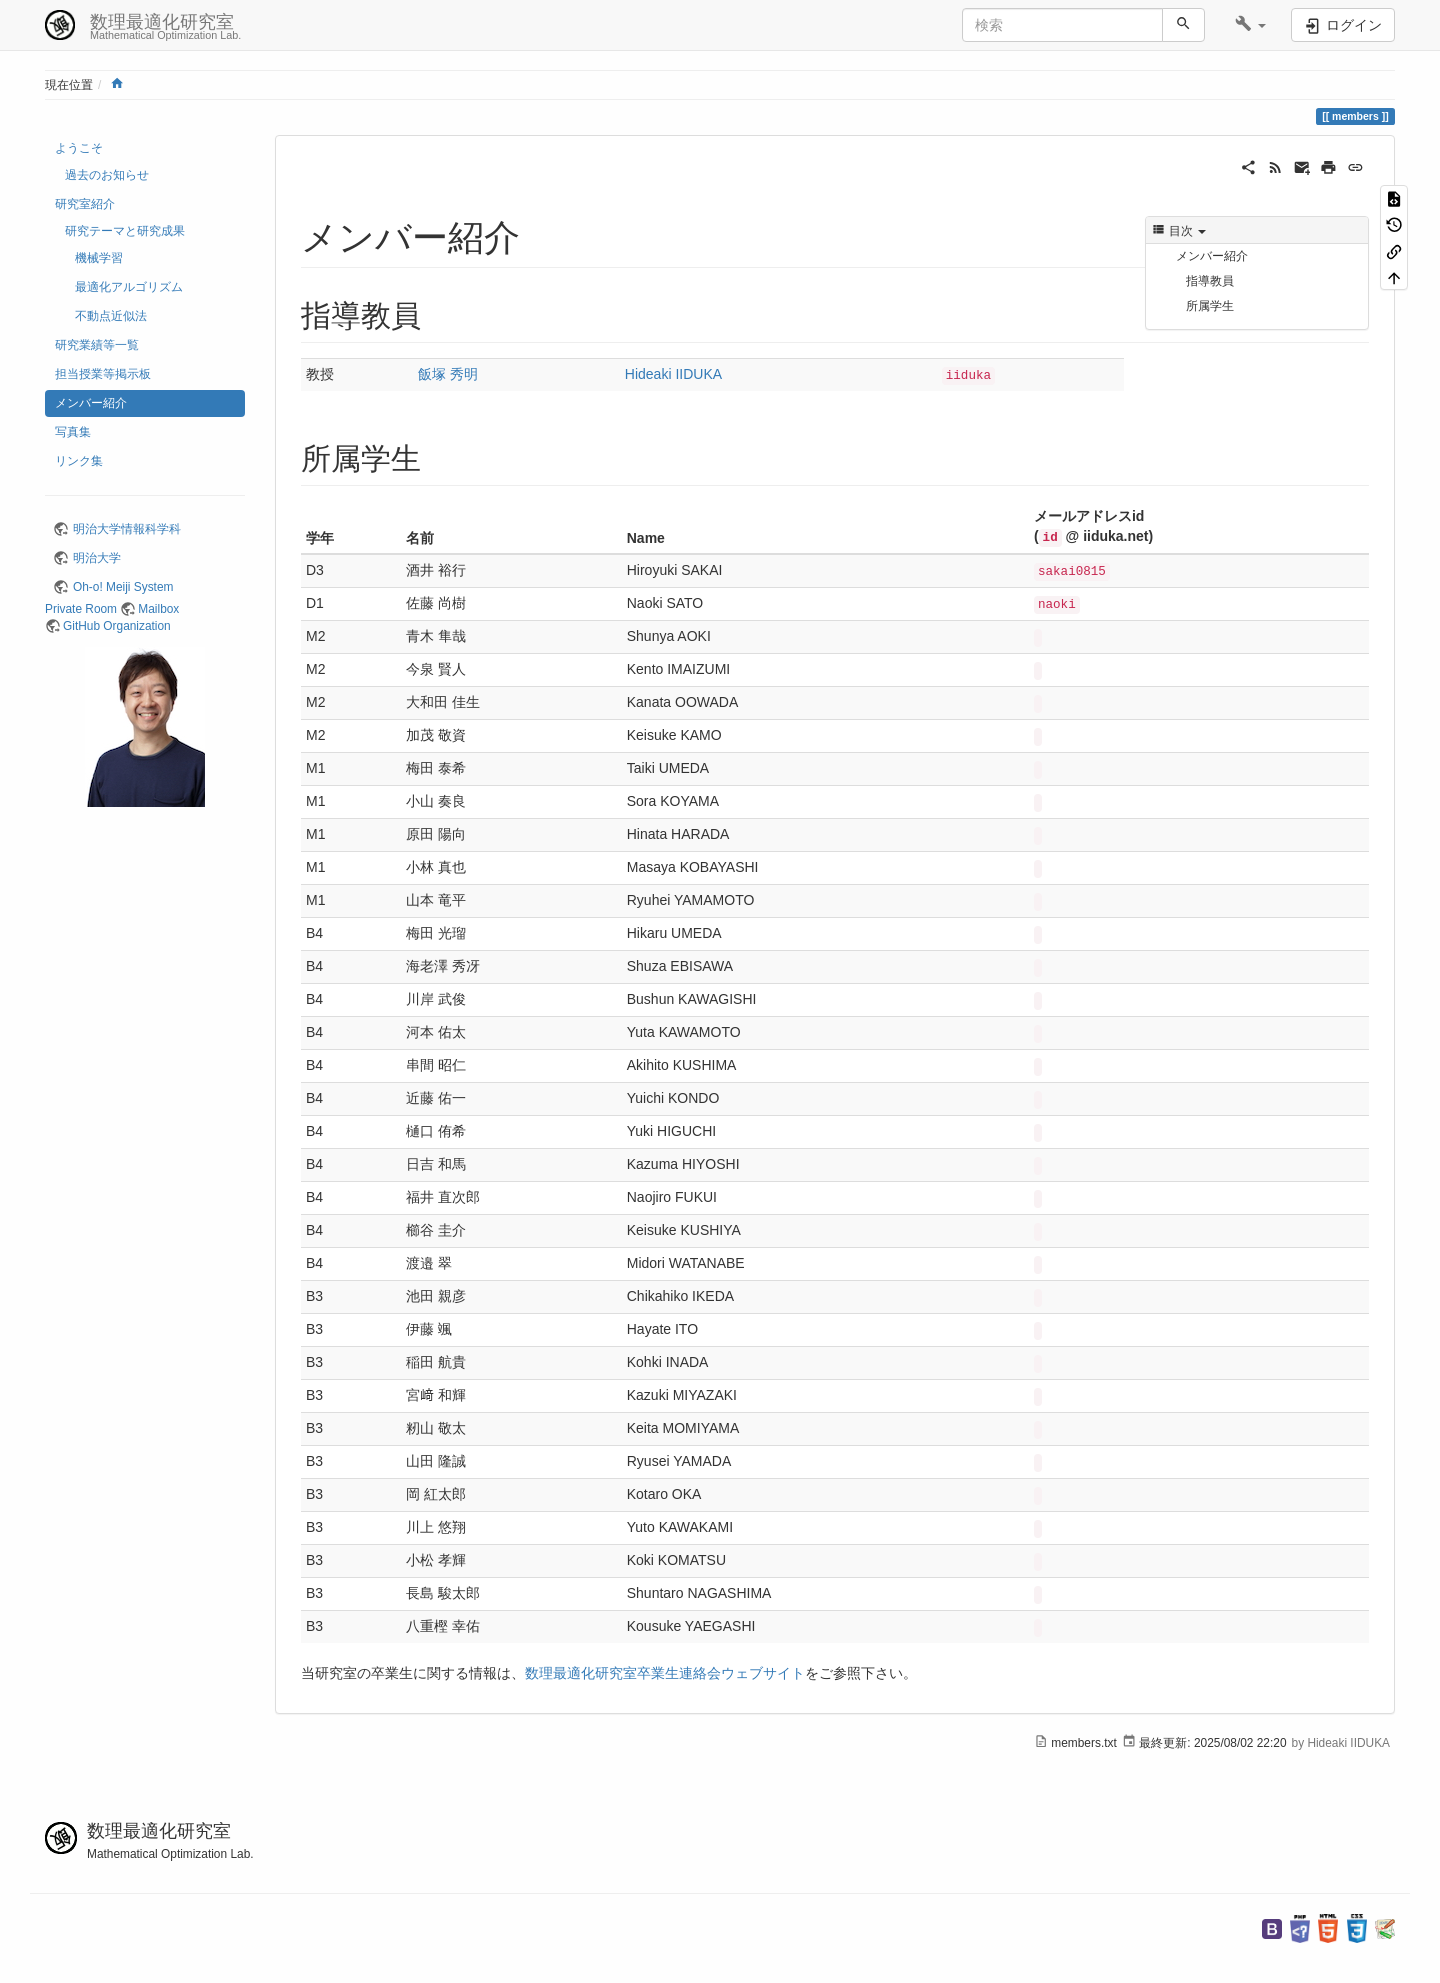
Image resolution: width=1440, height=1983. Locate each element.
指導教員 (1210, 281)
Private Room (81, 609)
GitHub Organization (117, 626)
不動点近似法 (111, 316)
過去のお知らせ (107, 175)
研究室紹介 (85, 204)
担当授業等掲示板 (103, 374)
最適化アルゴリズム (129, 287)
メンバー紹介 (91, 403)
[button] (1250, 25)
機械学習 (99, 258)
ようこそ (79, 148)
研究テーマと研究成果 (125, 231)
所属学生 (1210, 306)
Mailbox (158, 609)
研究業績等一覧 (97, 345)
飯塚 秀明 (448, 374)
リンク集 (79, 461)
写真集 (73, 432)
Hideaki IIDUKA (673, 374)
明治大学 (97, 558)
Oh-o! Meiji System (123, 587)
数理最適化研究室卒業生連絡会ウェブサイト (665, 1673)
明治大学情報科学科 (127, 529)
